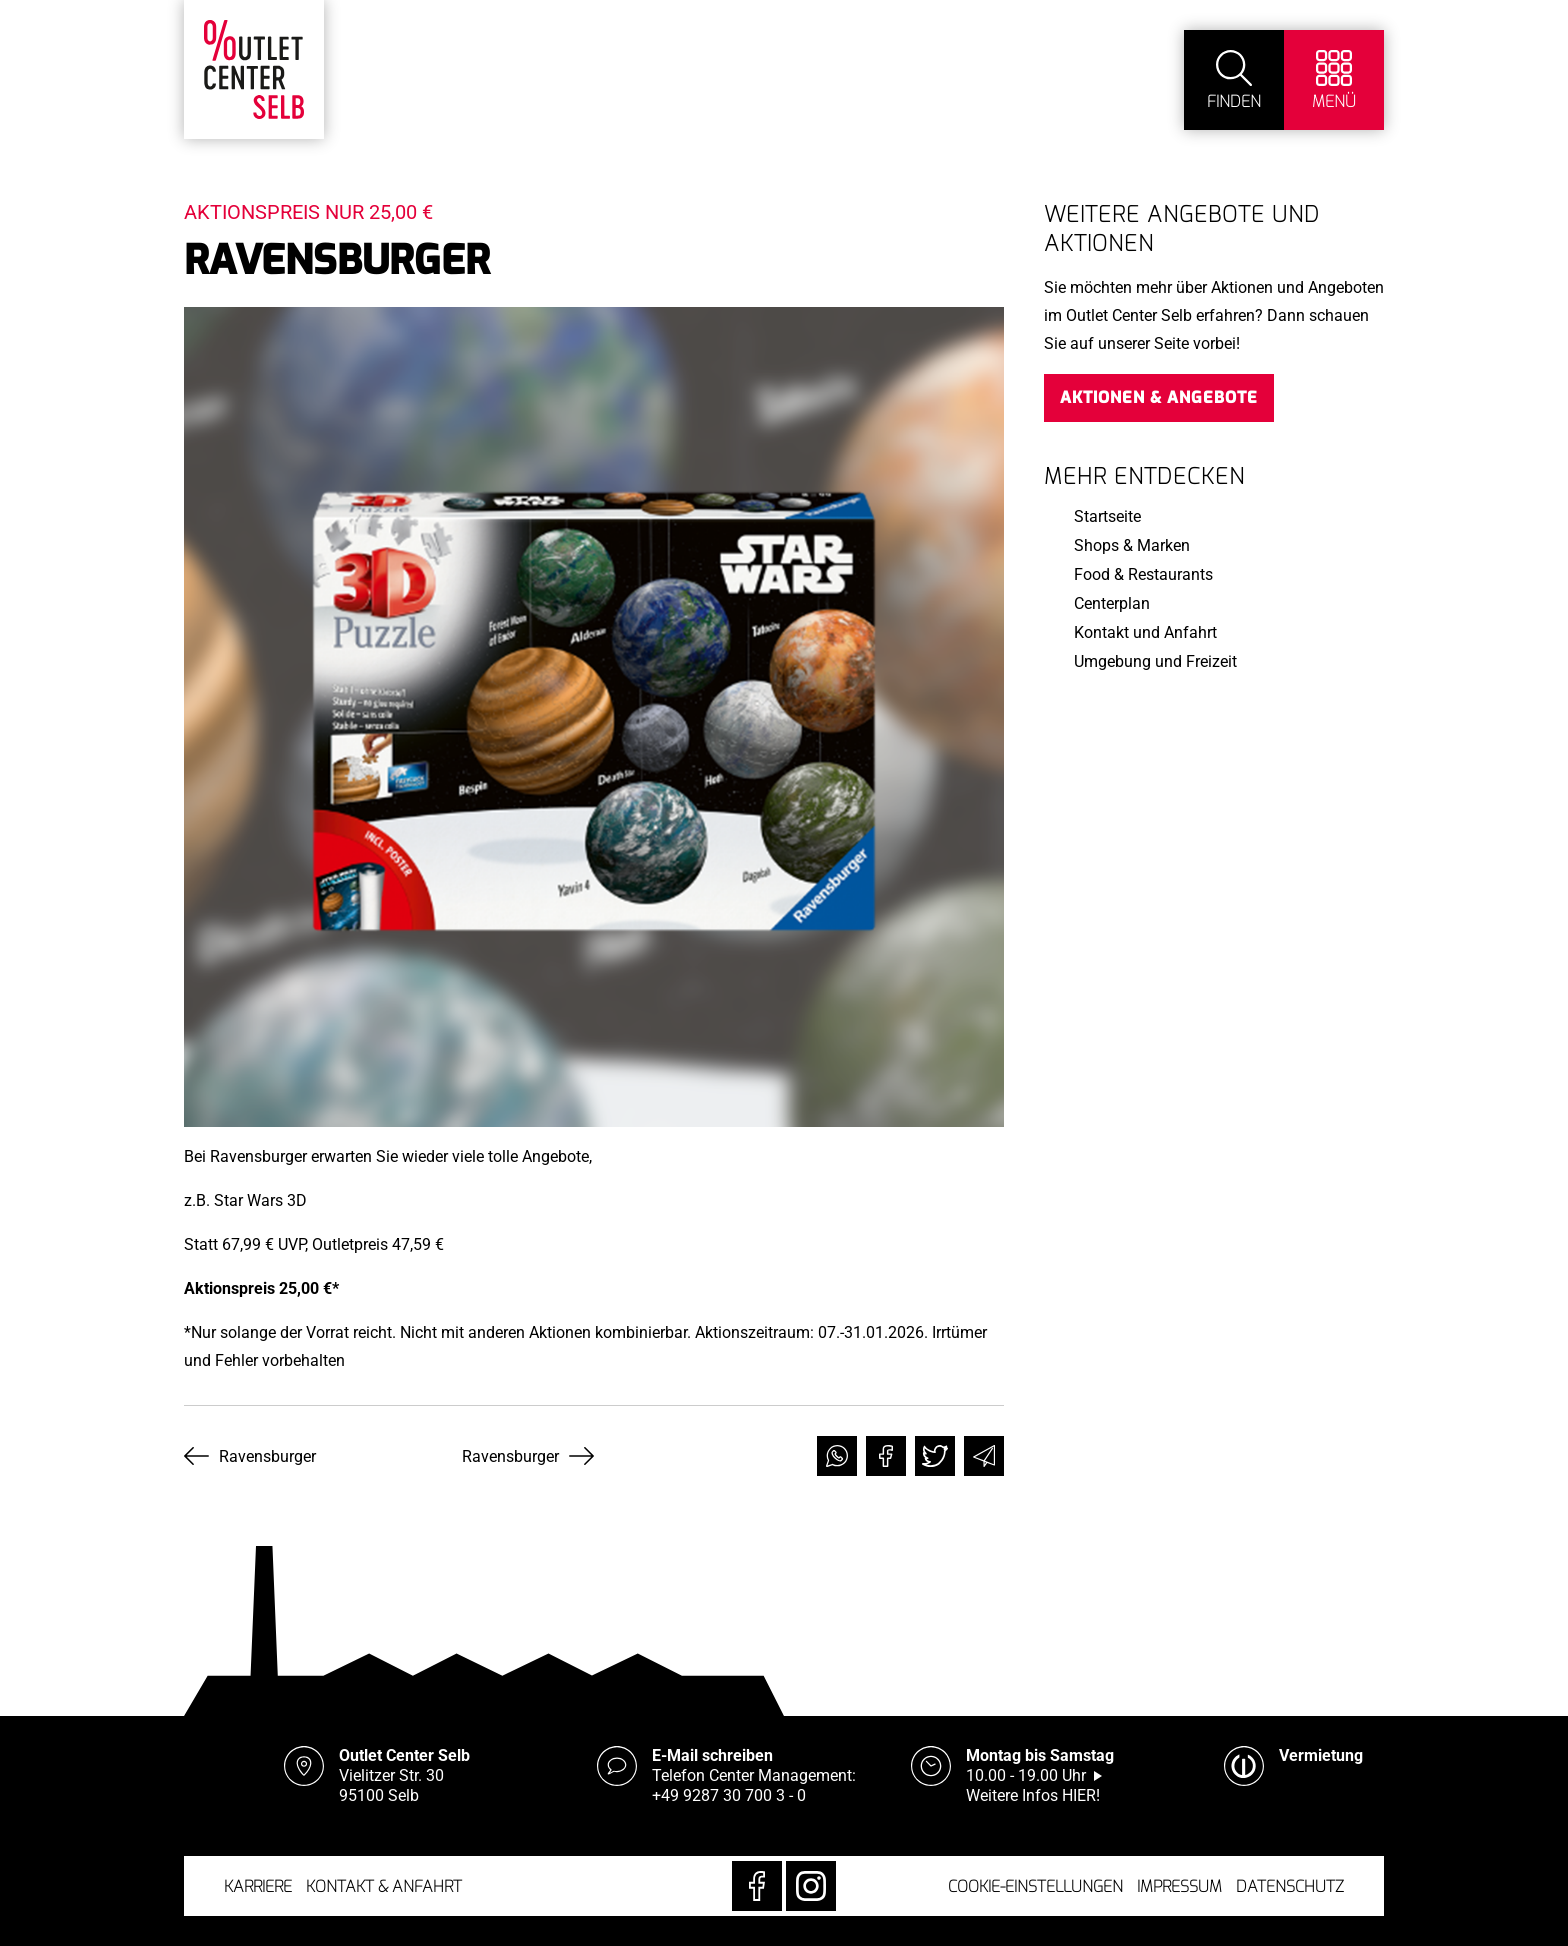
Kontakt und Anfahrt (1145, 632)
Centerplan (1112, 603)
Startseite (1107, 516)
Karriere (258, 1886)
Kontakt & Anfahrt (384, 1886)
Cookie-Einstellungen (1035, 1886)
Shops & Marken (1132, 545)
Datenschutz (1290, 1886)
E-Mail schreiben (712, 1755)
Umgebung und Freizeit (1155, 661)
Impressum (1179, 1886)
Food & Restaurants (1143, 574)
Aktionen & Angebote (1159, 397)
